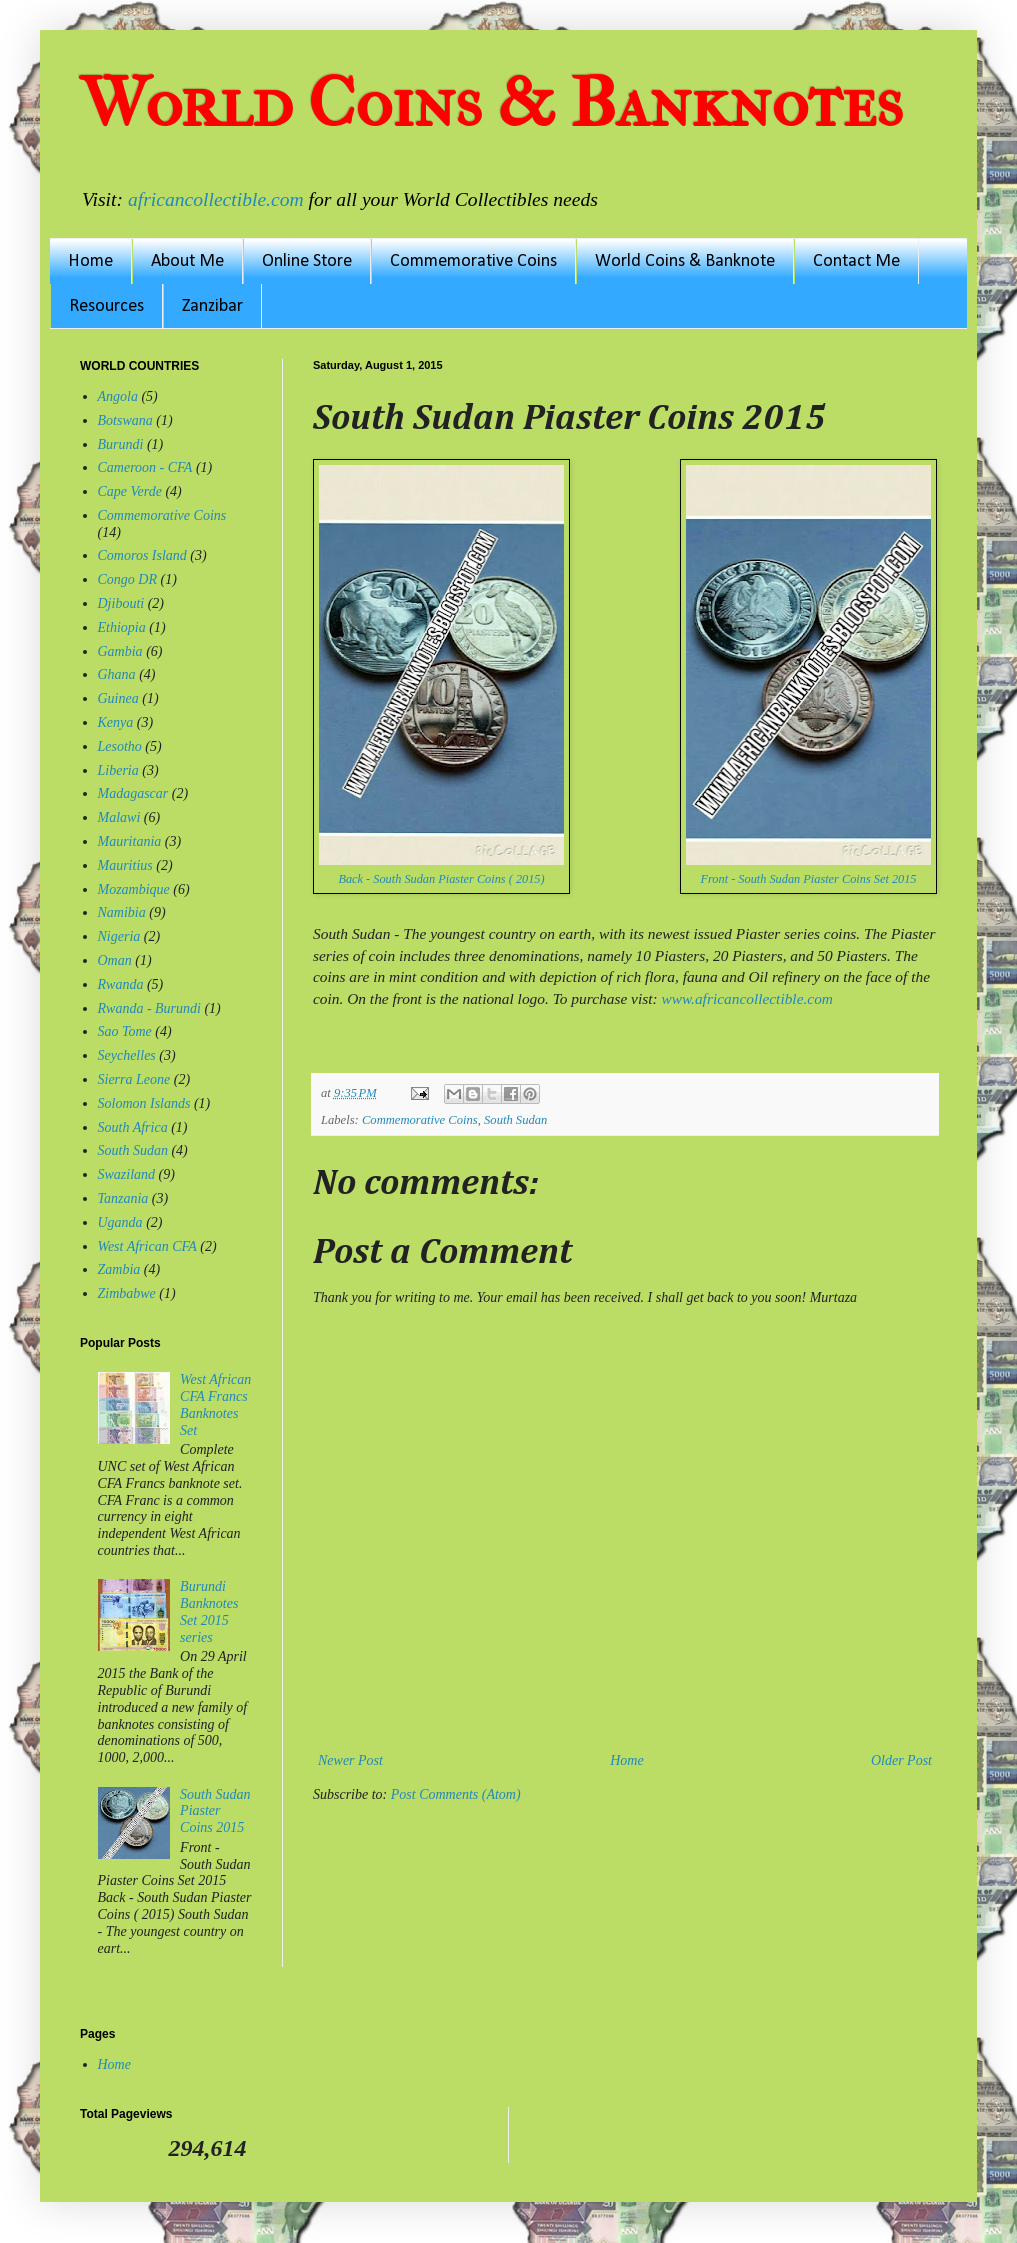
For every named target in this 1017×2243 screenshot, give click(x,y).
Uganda (120, 1222)
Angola (118, 396)
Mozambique (134, 889)
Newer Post (350, 1760)
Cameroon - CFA (145, 467)
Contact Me (856, 261)
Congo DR (128, 579)
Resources (106, 306)
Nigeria (119, 936)
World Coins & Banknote (685, 261)
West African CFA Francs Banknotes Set (215, 1404)
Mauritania (130, 841)
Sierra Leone (134, 1079)
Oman (115, 960)
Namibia (122, 912)
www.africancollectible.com (747, 998)
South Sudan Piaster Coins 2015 (215, 1811)
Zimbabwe (127, 1293)
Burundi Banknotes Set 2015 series (209, 1611)
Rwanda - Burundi (149, 1008)
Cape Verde (130, 491)
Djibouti (121, 603)
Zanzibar (212, 306)
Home (90, 261)
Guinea (118, 698)
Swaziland (127, 1174)
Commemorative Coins (473, 261)
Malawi (119, 817)
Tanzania (123, 1198)
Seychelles (127, 1055)
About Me (187, 261)
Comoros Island (142, 555)
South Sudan (515, 1120)
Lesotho (120, 746)
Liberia (118, 770)
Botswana (125, 420)
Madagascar (133, 793)
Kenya (116, 722)
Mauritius (125, 865)
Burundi (121, 444)
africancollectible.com (216, 199)
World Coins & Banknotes (491, 103)
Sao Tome (125, 1031)
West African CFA (147, 1246)
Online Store (307, 261)
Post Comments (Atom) (456, 1794)
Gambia (120, 651)
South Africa (133, 1127)
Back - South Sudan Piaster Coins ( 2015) (441, 879)
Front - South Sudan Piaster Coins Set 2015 (808, 879)
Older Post (901, 1760)
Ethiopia (122, 627)
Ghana (117, 674)
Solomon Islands (144, 1103)
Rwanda (121, 984)
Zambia (119, 1269)
